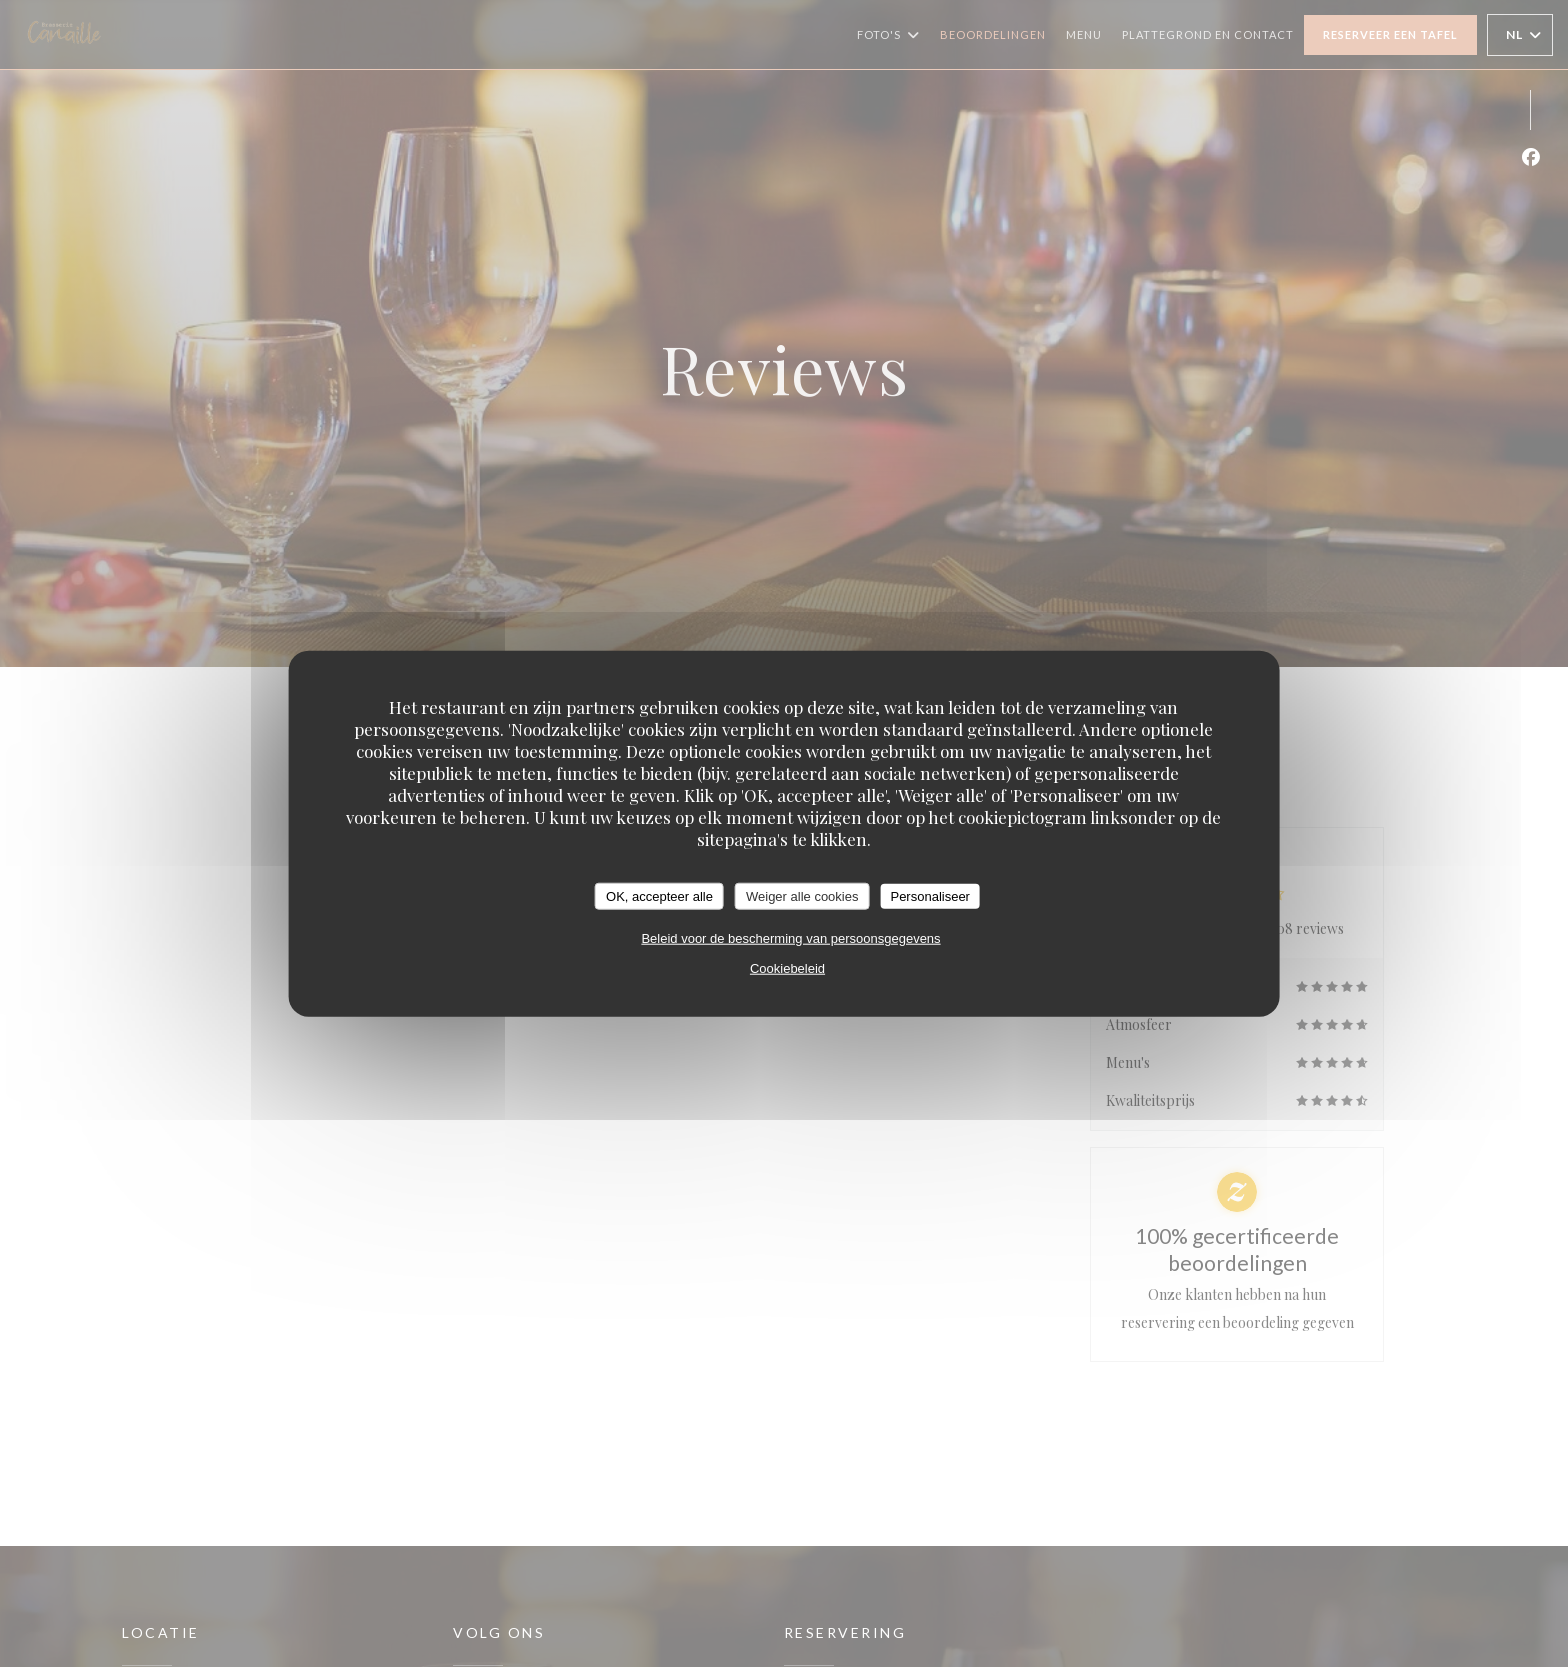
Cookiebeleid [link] (787, 968)
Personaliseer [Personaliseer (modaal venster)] (930, 895)
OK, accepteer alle (659, 895)
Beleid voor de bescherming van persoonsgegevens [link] (790, 938)
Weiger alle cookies (802, 895)
